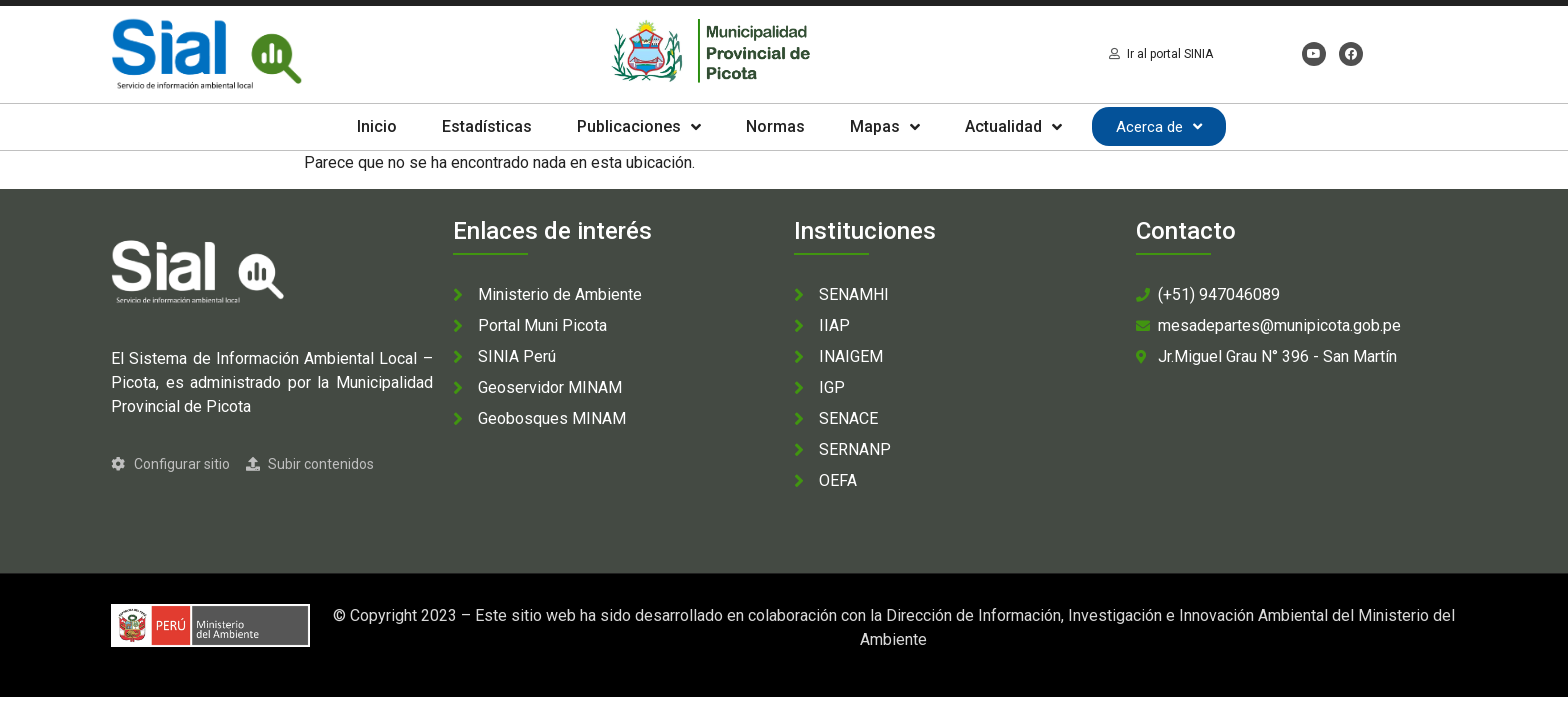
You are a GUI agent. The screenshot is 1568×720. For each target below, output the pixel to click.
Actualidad (1013, 127)
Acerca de (1159, 126)
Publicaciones (639, 127)
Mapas (885, 127)
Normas (775, 126)
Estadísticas (487, 126)
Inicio (377, 126)
